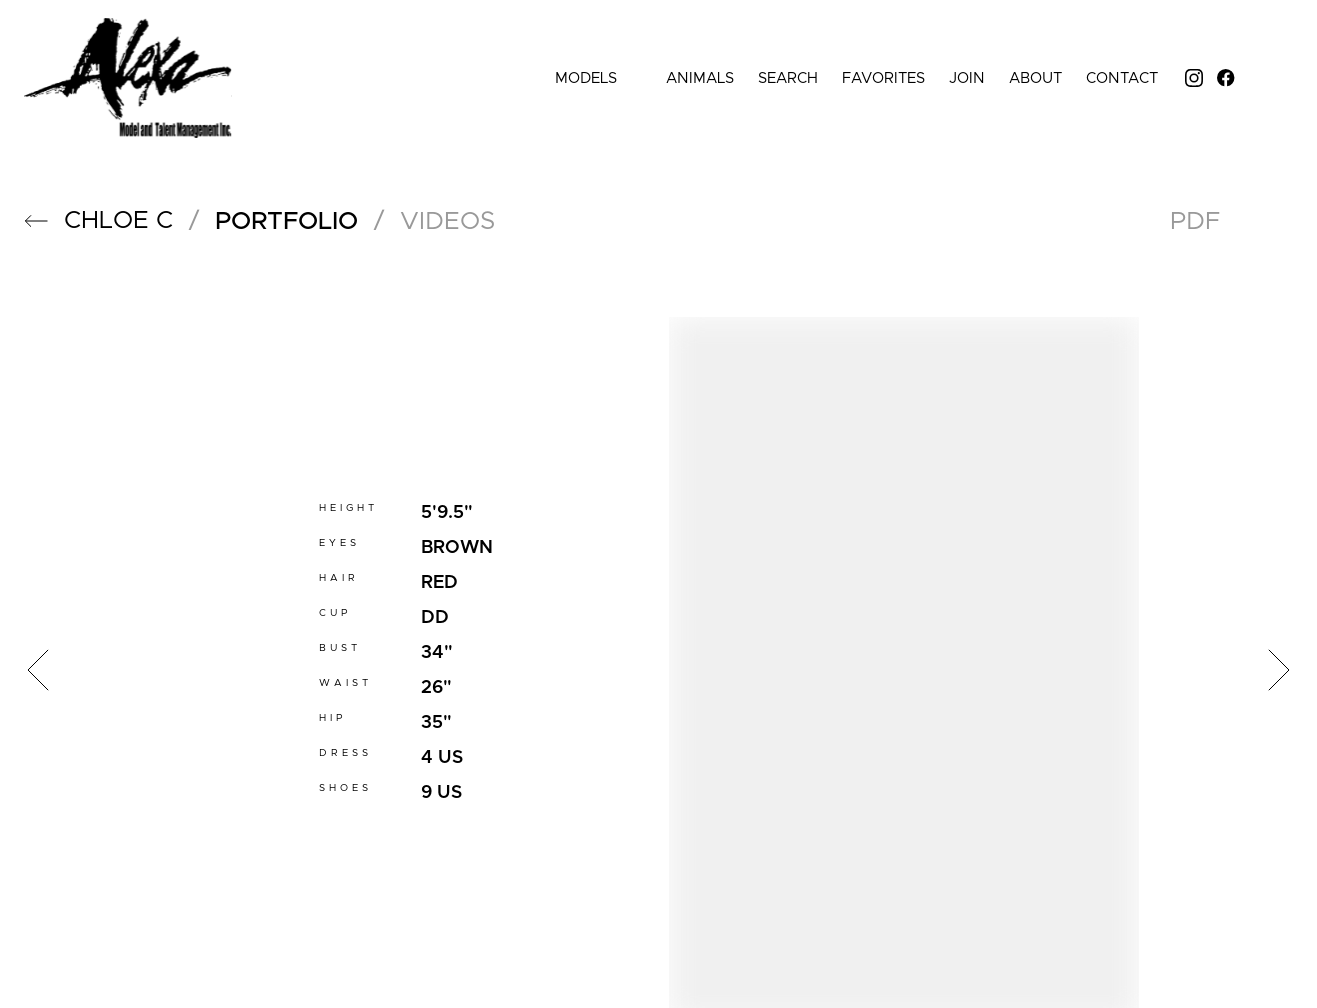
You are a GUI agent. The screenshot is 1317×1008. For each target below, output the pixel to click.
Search (788, 78)
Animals (700, 78)
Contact (1122, 78)
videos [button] (447, 221)
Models (598, 78)
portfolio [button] (286, 221)
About (1035, 78)
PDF (1195, 221)
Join (967, 78)
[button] (36, 221)
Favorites (883, 78)
